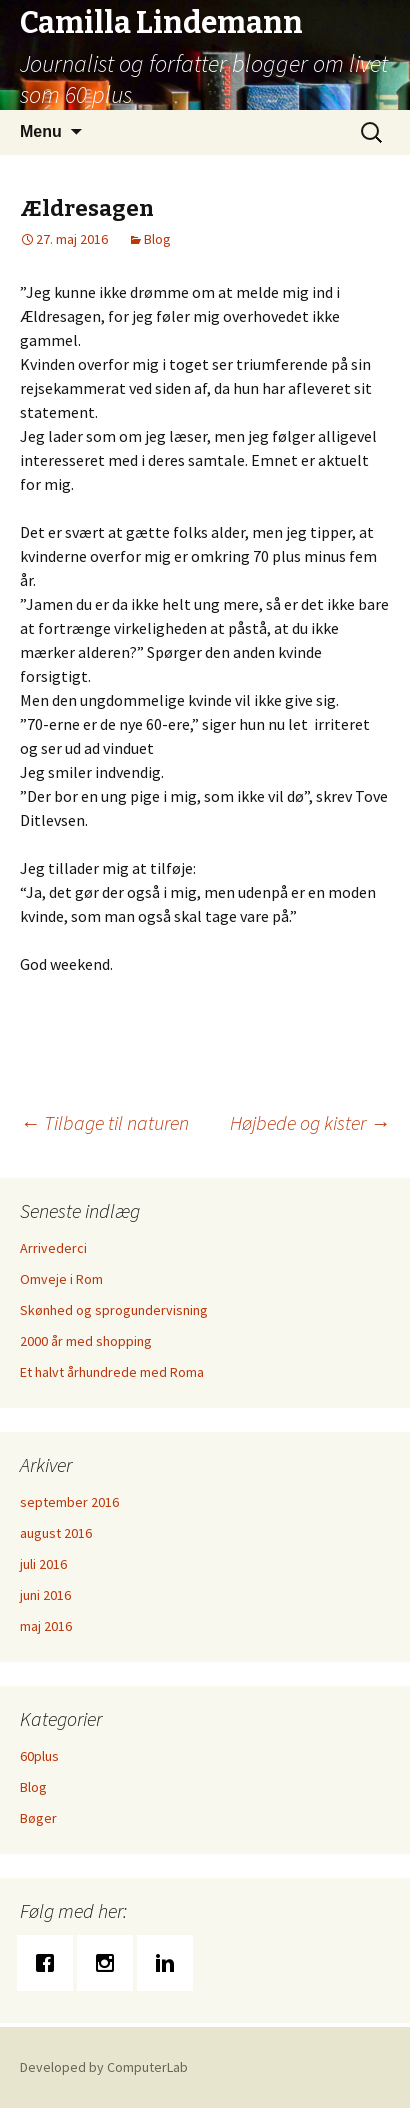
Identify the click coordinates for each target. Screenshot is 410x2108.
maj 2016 (46, 1626)
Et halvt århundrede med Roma (112, 1372)
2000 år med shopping (86, 1341)
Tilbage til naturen (104, 1122)
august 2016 (56, 1533)
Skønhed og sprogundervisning (114, 1310)
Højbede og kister (310, 1122)
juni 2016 (45, 1595)
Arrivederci (53, 1248)
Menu (41, 131)
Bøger (38, 1818)
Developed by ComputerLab (104, 2067)
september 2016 (69, 1502)
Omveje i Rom (61, 1279)
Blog (157, 239)
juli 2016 (43, 1564)
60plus (39, 1756)
